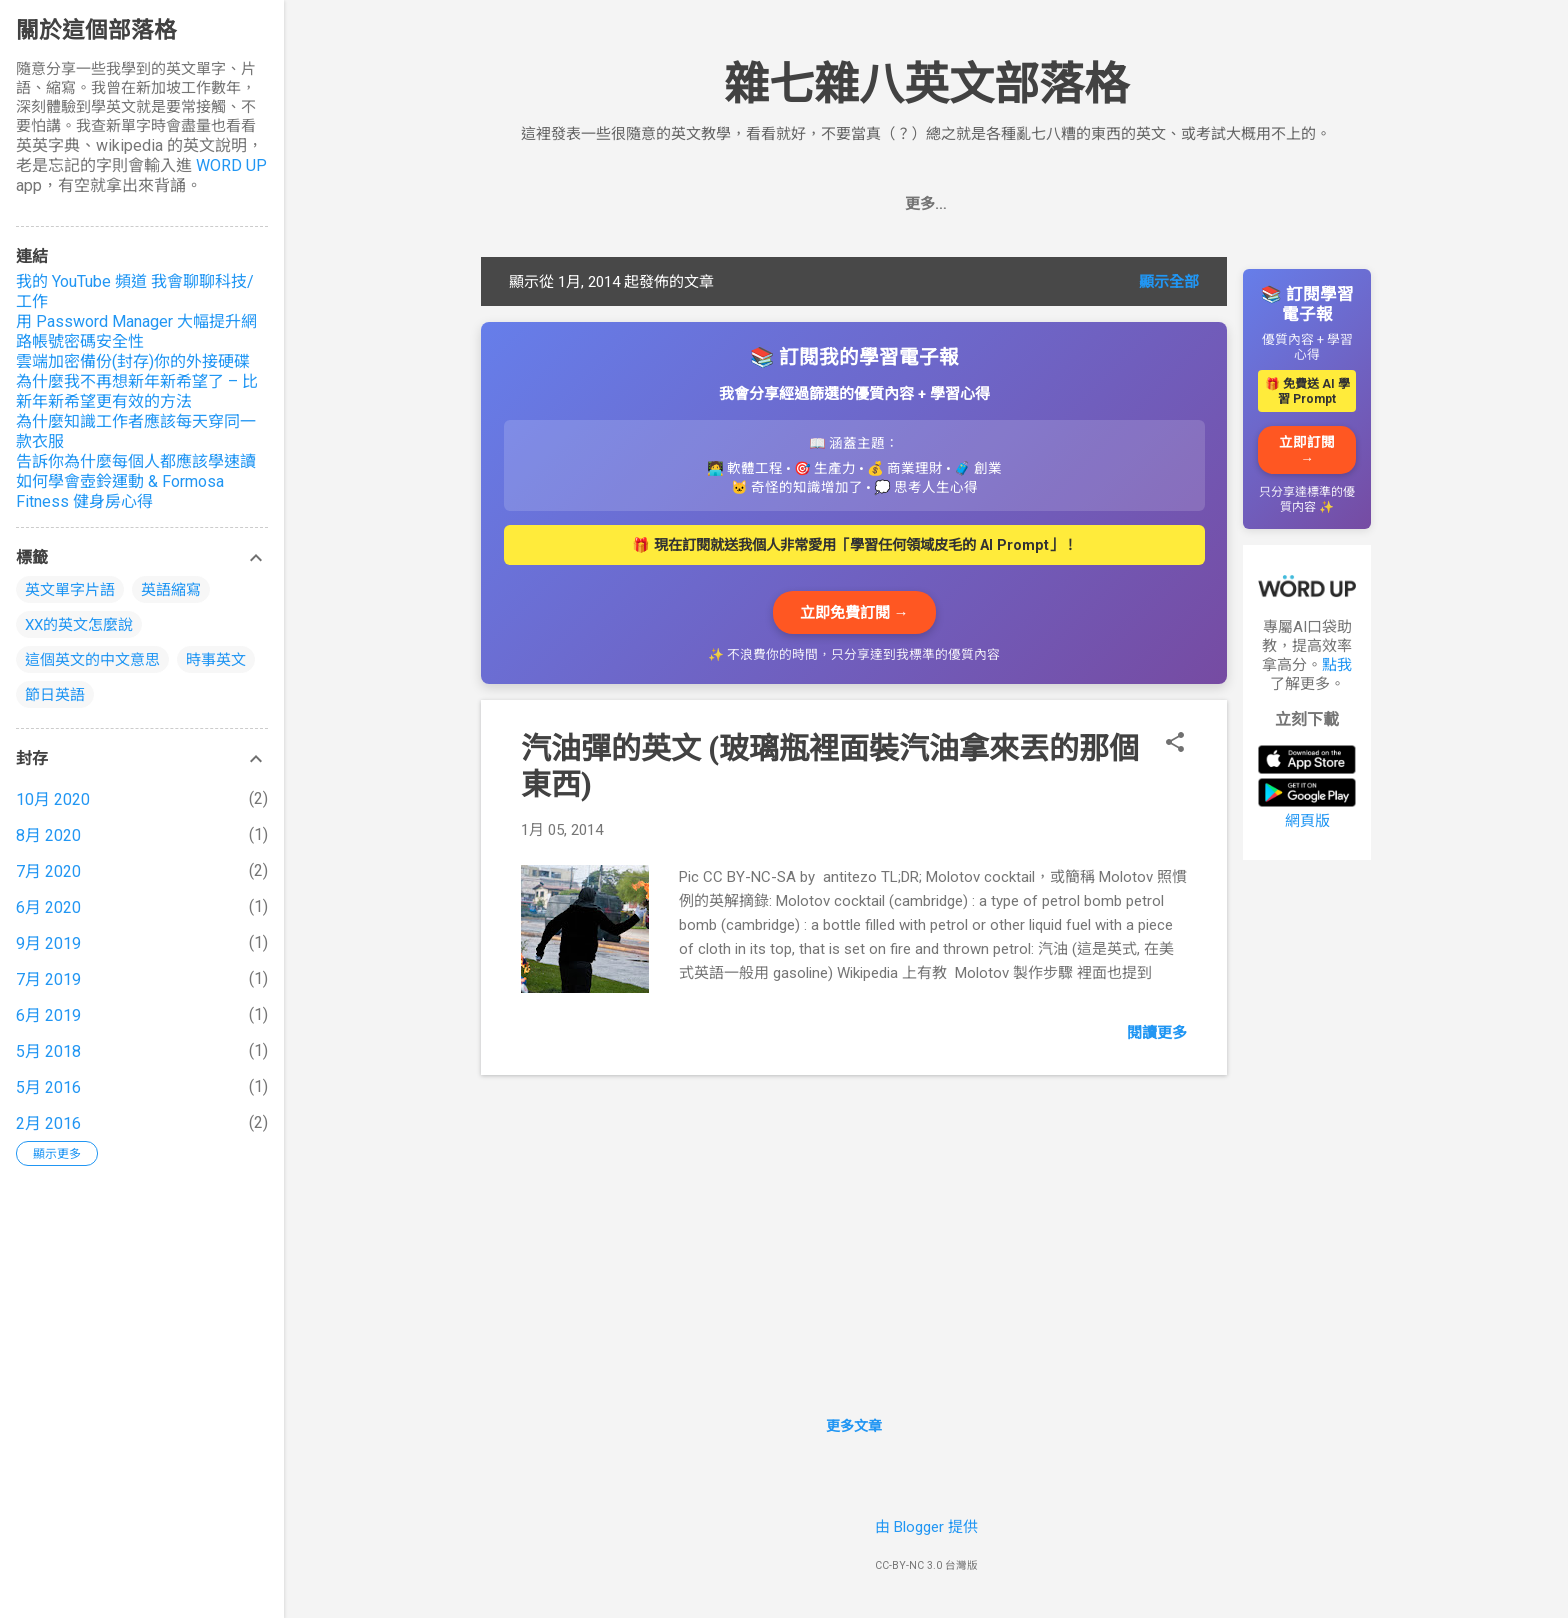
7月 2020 (48, 871)
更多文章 (854, 1426)
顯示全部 (1169, 282)
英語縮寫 (171, 590)
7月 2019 (48, 979)
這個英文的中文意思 (92, 660)
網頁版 (1307, 821)
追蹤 (874, 204)
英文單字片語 (70, 590)
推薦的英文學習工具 (992, 204)
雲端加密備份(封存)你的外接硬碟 (133, 361)
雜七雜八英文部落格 (926, 84)
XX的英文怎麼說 (79, 625)
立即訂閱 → (1307, 450)
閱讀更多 (1157, 1033)
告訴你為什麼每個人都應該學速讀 (136, 461)
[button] (1175, 744)
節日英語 (55, 695)
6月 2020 (48, 907)
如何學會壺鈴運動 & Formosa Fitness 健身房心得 (120, 491)
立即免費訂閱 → (854, 613)
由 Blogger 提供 (926, 1527)
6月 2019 (48, 1015)
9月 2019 (48, 943)
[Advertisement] (1307, 1176)
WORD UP (231, 165)
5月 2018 (48, 1051)
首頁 (808, 204)
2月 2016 (48, 1123)
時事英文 (216, 660)
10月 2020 (53, 799)
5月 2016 (48, 1087)
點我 (1337, 665)
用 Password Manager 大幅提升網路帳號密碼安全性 (136, 331)
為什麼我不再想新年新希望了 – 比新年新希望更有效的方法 (137, 391)
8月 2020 (48, 835)
